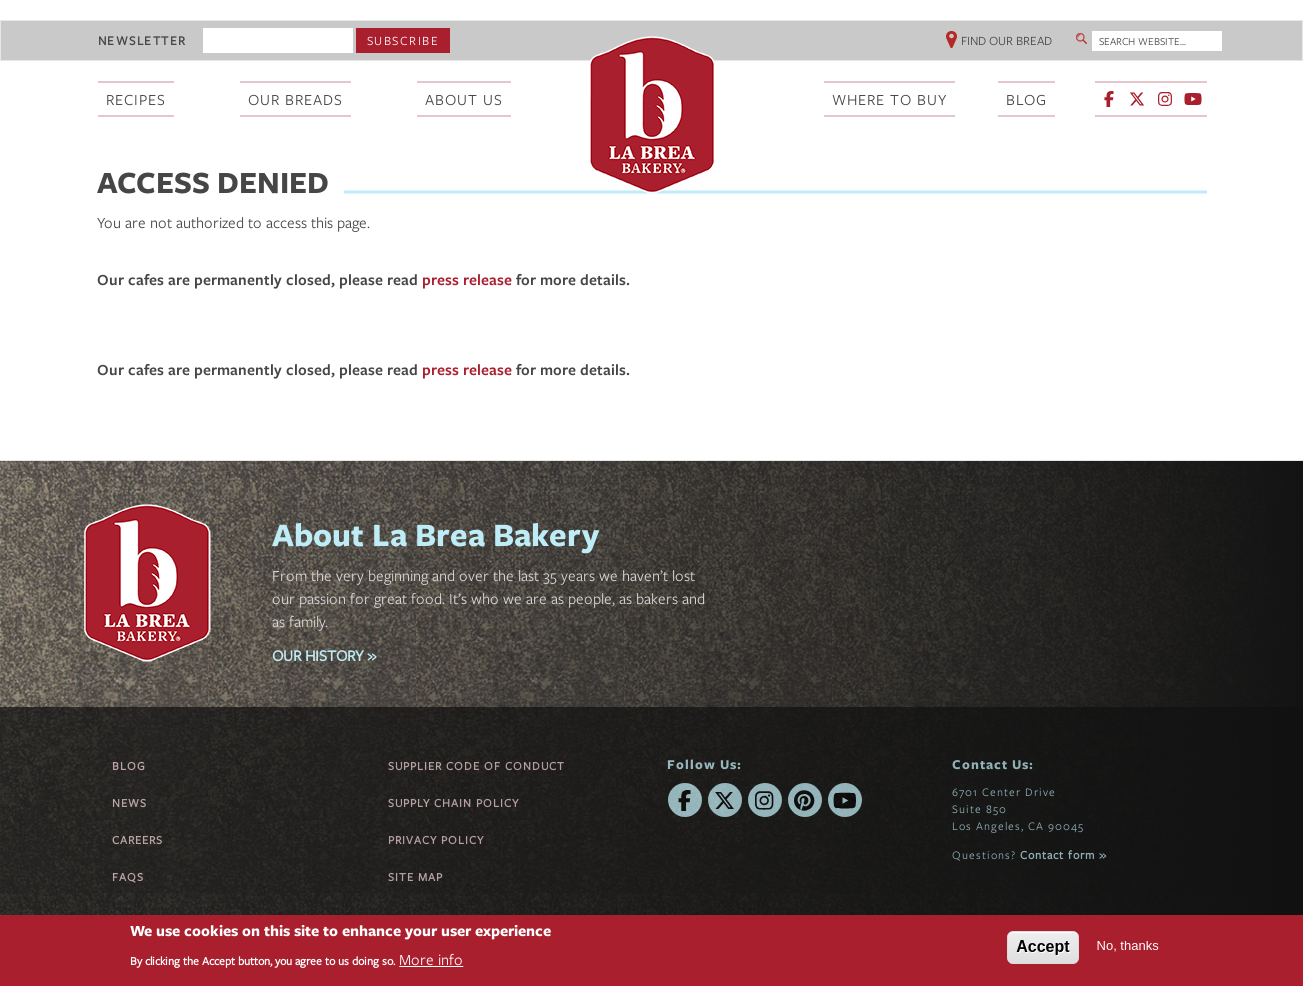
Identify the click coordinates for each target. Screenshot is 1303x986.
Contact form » (1063, 854)
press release (467, 279)
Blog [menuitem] (1026, 99)
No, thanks (1128, 945)
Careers (137, 839)
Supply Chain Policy (453, 802)
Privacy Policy (436, 839)
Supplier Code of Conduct (476, 765)
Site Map (415, 876)
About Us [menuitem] (464, 99)
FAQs (128, 876)
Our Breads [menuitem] (295, 99)
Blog (129, 765)
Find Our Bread (1006, 40)
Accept (1042, 946)
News (129, 802)
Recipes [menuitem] (136, 99)
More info (431, 959)
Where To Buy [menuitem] (889, 99)
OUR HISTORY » (324, 655)
